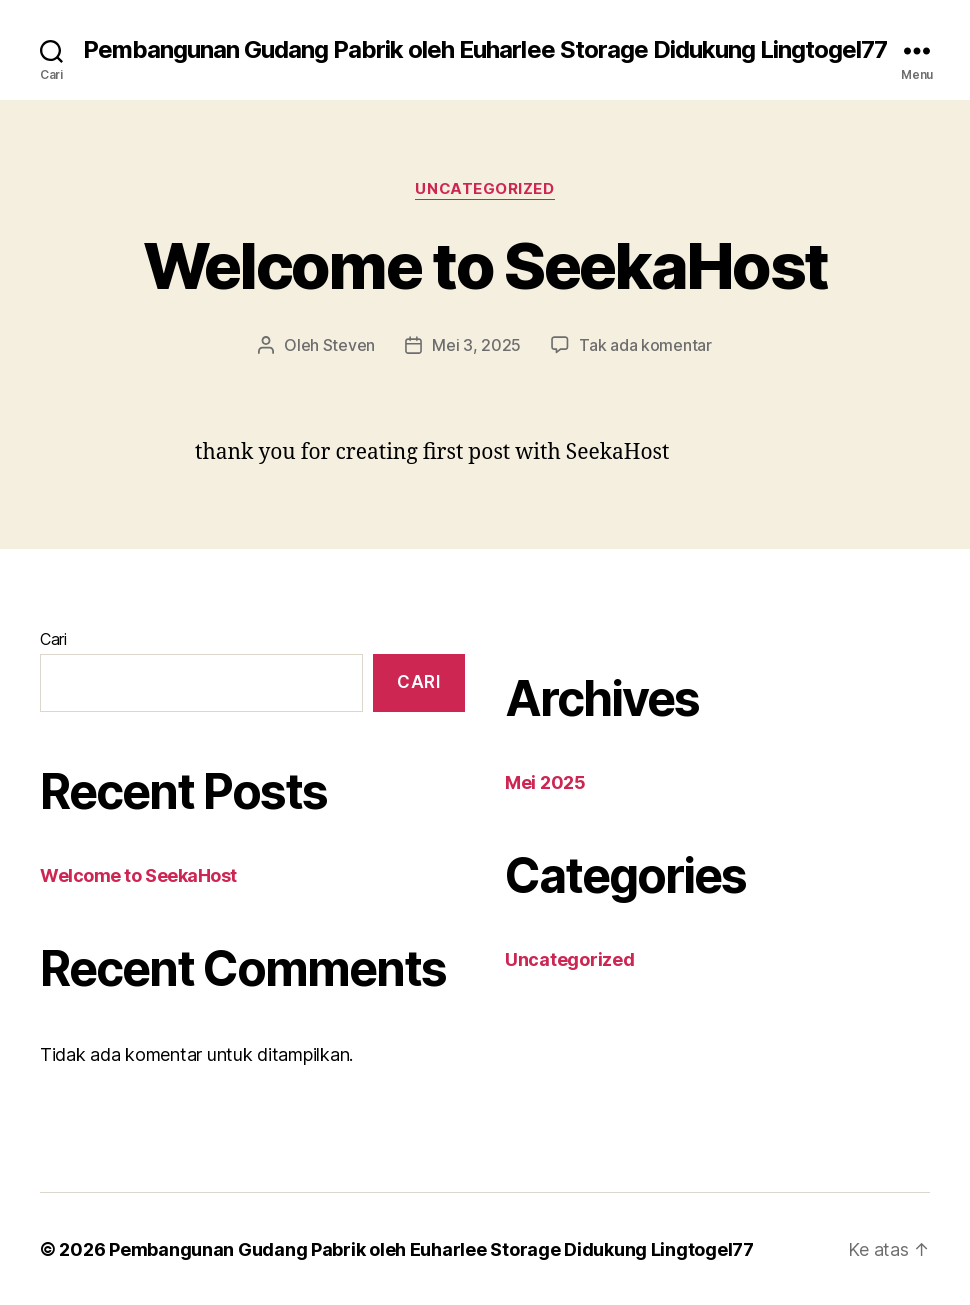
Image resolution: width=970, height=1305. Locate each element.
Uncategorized (485, 189)
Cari (53, 638)
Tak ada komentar (645, 345)
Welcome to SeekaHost (485, 265)
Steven (349, 345)
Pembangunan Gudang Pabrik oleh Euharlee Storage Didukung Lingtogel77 (484, 50)
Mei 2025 (545, 781)
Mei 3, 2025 (476, 345)
